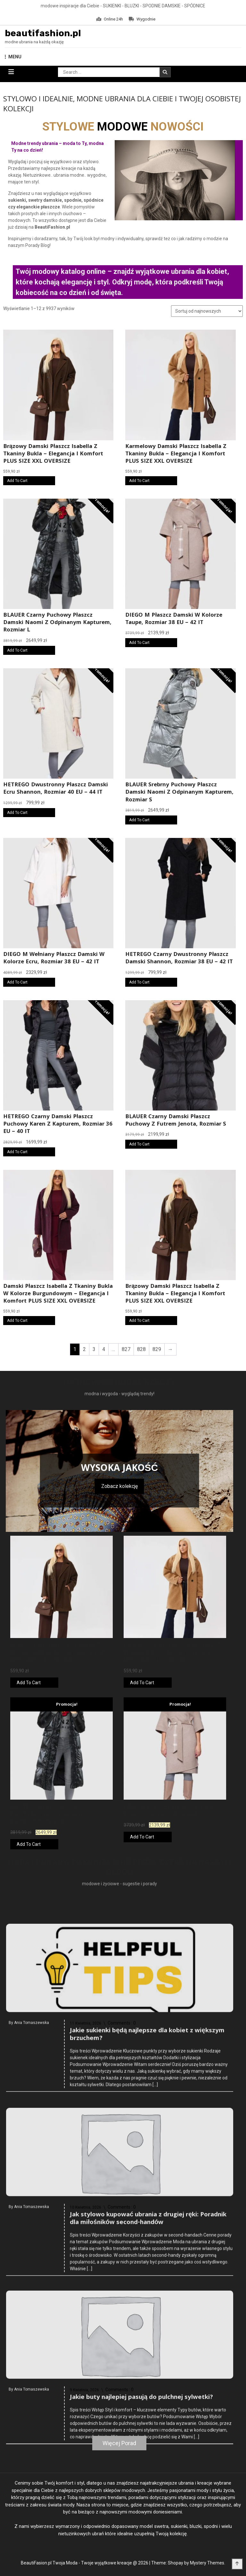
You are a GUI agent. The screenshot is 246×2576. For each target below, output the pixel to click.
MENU (13, 56)
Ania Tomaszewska (31, 2168)
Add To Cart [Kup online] (17, 480)
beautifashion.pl (43, 33)
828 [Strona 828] (141, 1349)
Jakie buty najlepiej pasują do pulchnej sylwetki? (141, 2530)
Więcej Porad (119, 2443)
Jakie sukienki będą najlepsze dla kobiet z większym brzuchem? (147, 2180)
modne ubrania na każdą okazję (34, 41)
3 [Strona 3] (94, 1349)
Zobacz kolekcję (119, 1486)
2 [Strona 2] (84, 1349)
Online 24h (109, 19)
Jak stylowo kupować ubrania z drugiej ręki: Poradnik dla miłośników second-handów (148, 2364)
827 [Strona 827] (126, 1349)
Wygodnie (142, 19)
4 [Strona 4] (103, 1349)
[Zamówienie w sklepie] (207, 311)
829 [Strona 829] (156, 1349)
